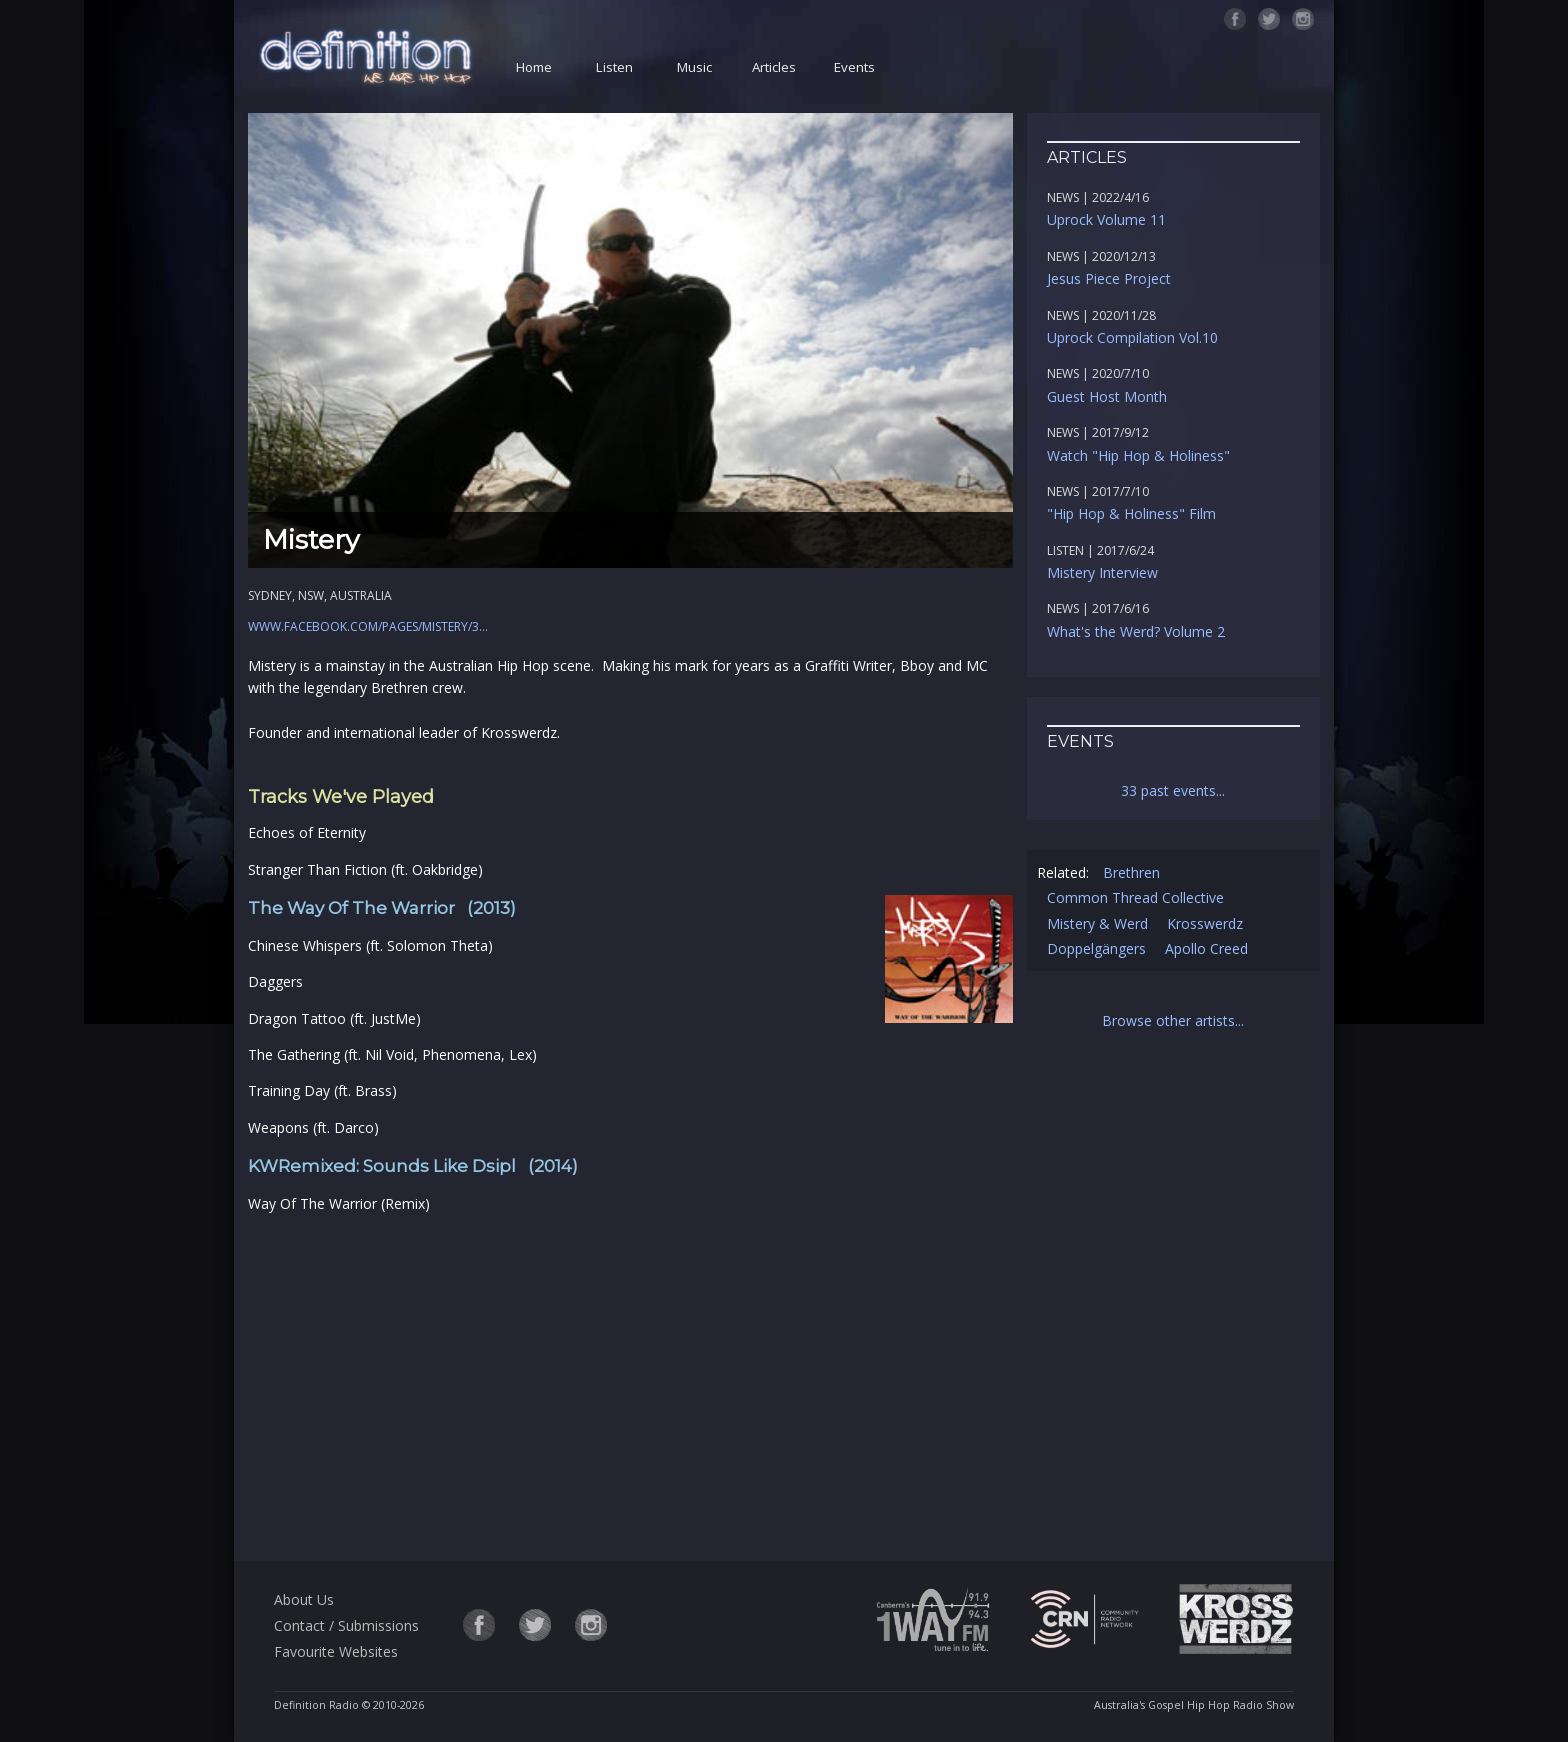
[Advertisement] (630, 1384)
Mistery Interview (1102, 572)
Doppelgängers (1096, 948)
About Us (304, 1599)
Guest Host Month (1107, 396)
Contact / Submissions (346, 1625)
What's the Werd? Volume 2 (1136, 631)
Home (534, 67)
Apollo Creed (1206, 948)
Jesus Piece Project (1109, 278)
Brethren (1131, 872)
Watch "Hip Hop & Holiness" (1138, 455)
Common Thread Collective (1135, 897)
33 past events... (1173, 790)
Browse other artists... (1173, 1020)
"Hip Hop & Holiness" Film (1131, 513)
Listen (614, 67)
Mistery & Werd (1097, 923)
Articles (774, 67)
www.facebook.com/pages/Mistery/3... (368, 626)
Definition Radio (316, 1705)
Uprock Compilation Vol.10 (1132, 337)
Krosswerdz (1205, 923)
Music (694, 67)
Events (854, 67)
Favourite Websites (336, 1651)
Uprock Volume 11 (1106, 219)
